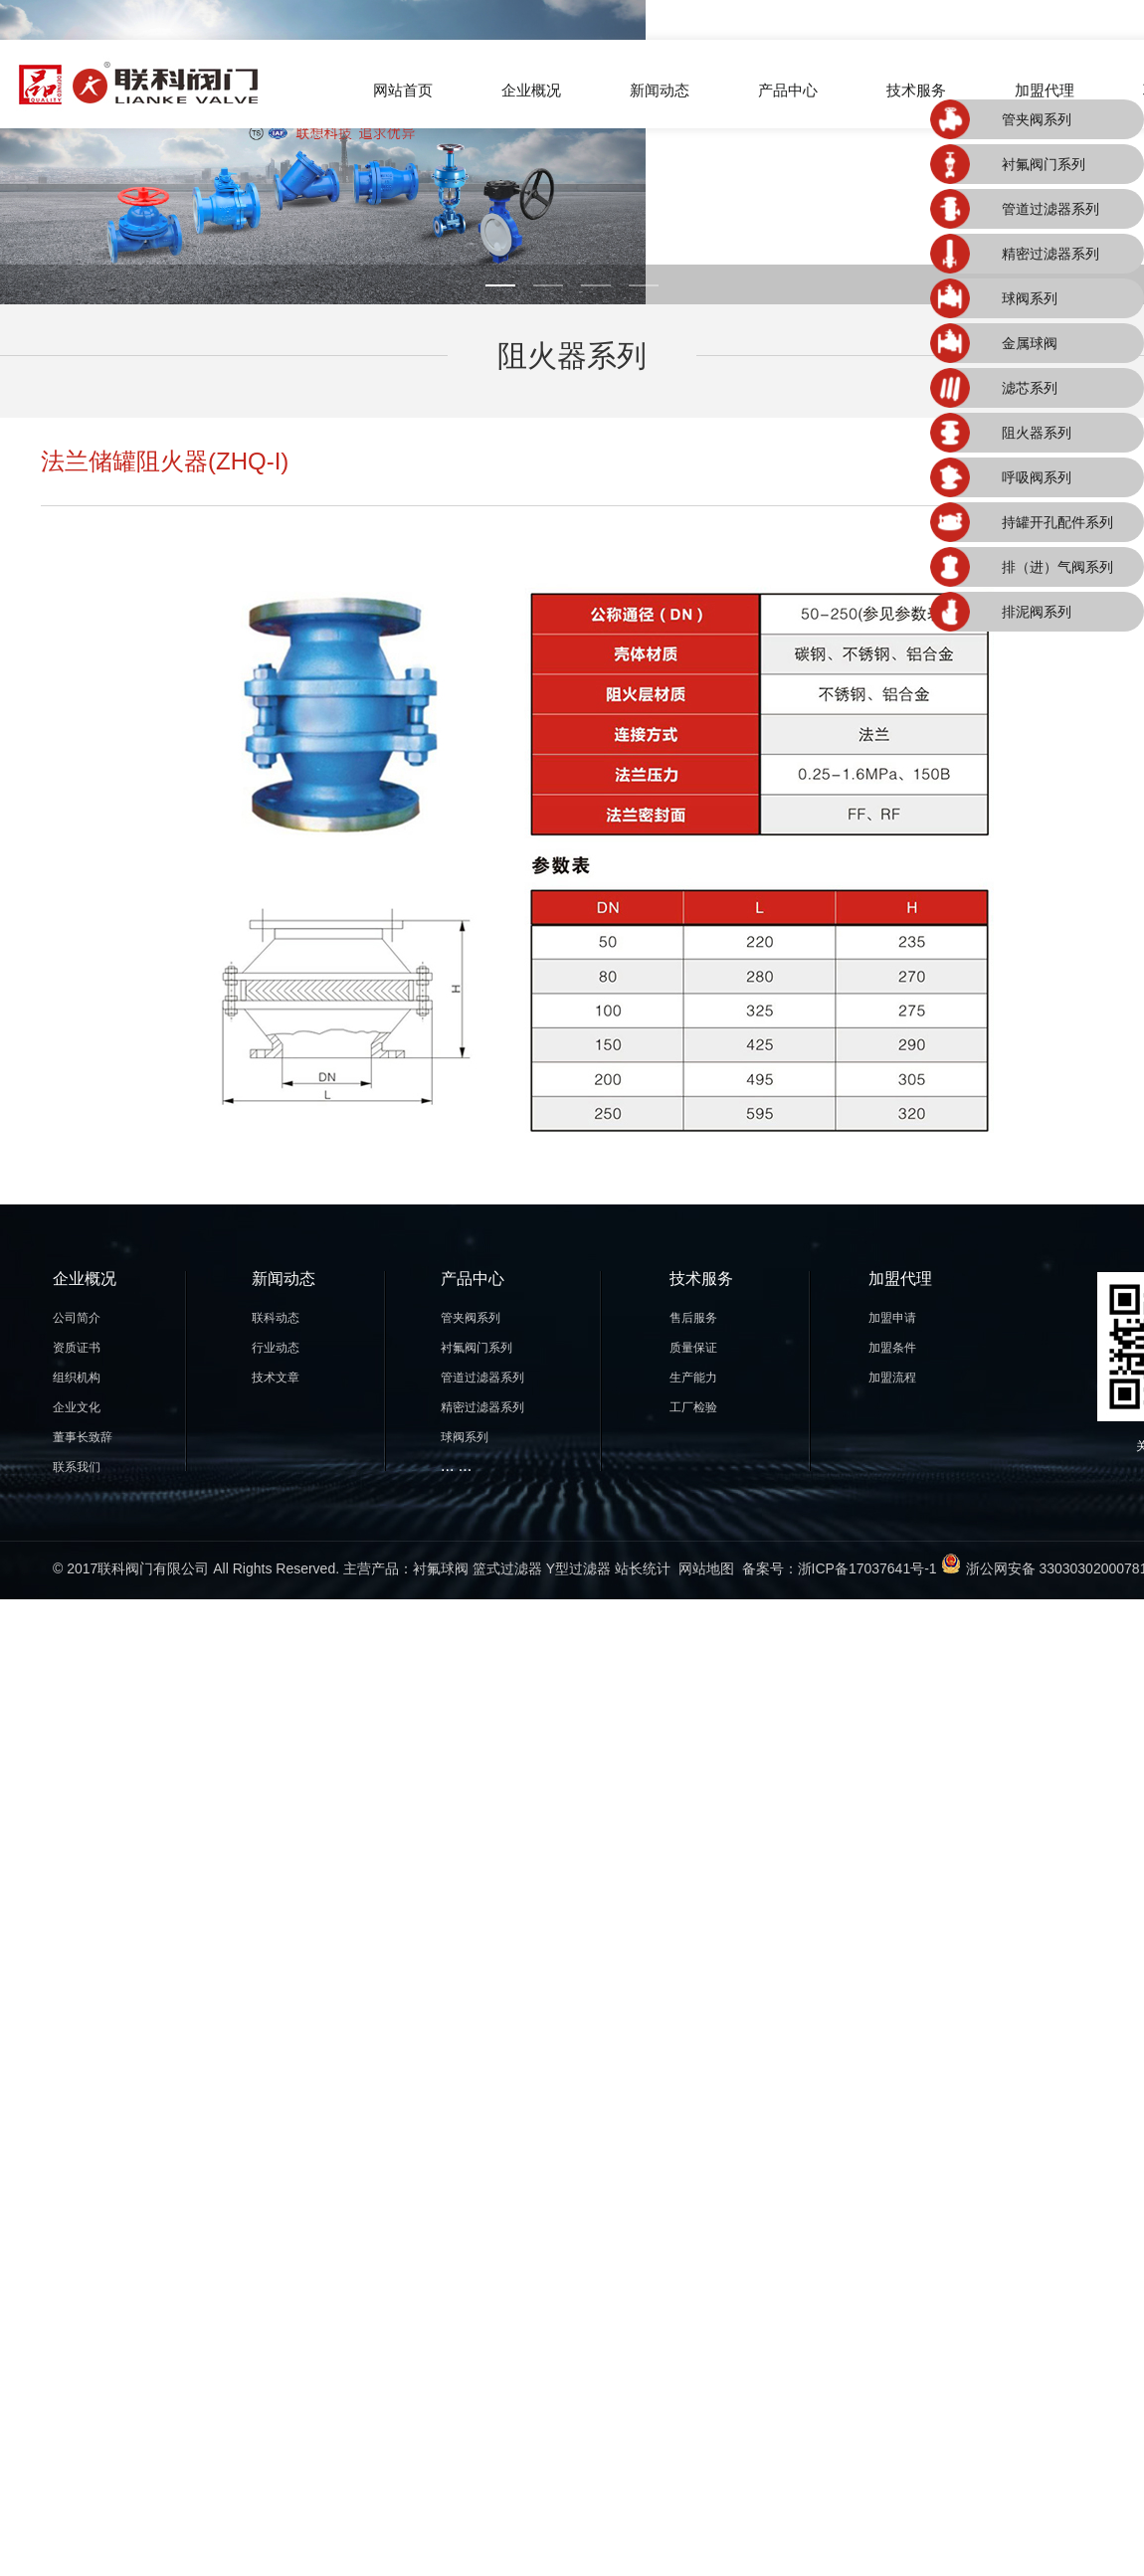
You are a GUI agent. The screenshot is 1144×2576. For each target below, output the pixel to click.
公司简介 (76, 1318)
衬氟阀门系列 (1043, 164)
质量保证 (693, 1348)
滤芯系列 (1029, 388)
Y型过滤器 (578, 1568)
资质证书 (76, 1348)
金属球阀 (1029, 343)
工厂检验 (693, 1407)
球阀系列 (1029, 298)
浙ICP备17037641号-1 (867, 1568)
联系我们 (76, 1467)
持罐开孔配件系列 (1057, 522)
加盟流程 (892, 1377)
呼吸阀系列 (1036, 477)
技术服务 (916, 90)
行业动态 (275, 1348)
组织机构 (76, 1377)
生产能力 (693, 1377)
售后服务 (693, 1318)
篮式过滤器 (507, 1568)
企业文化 (76, 1407)
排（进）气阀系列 (1057, 567)
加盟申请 (892, 1318)
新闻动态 (659, 90)
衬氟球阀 (441, 1568)
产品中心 (788, 90)
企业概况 (531, 90)
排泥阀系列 (1036, 612)
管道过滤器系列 (1050, 209)
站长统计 (642, 1568)
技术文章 (275, 1377)
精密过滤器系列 (1050, 254)
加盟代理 (1044, 90)
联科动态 (275, 1318)
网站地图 (706, 1568)
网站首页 (403, 90)
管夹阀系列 (1036, 119)
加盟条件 (892, 1348)
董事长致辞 (82, 1437)
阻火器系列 (1036, 433)
